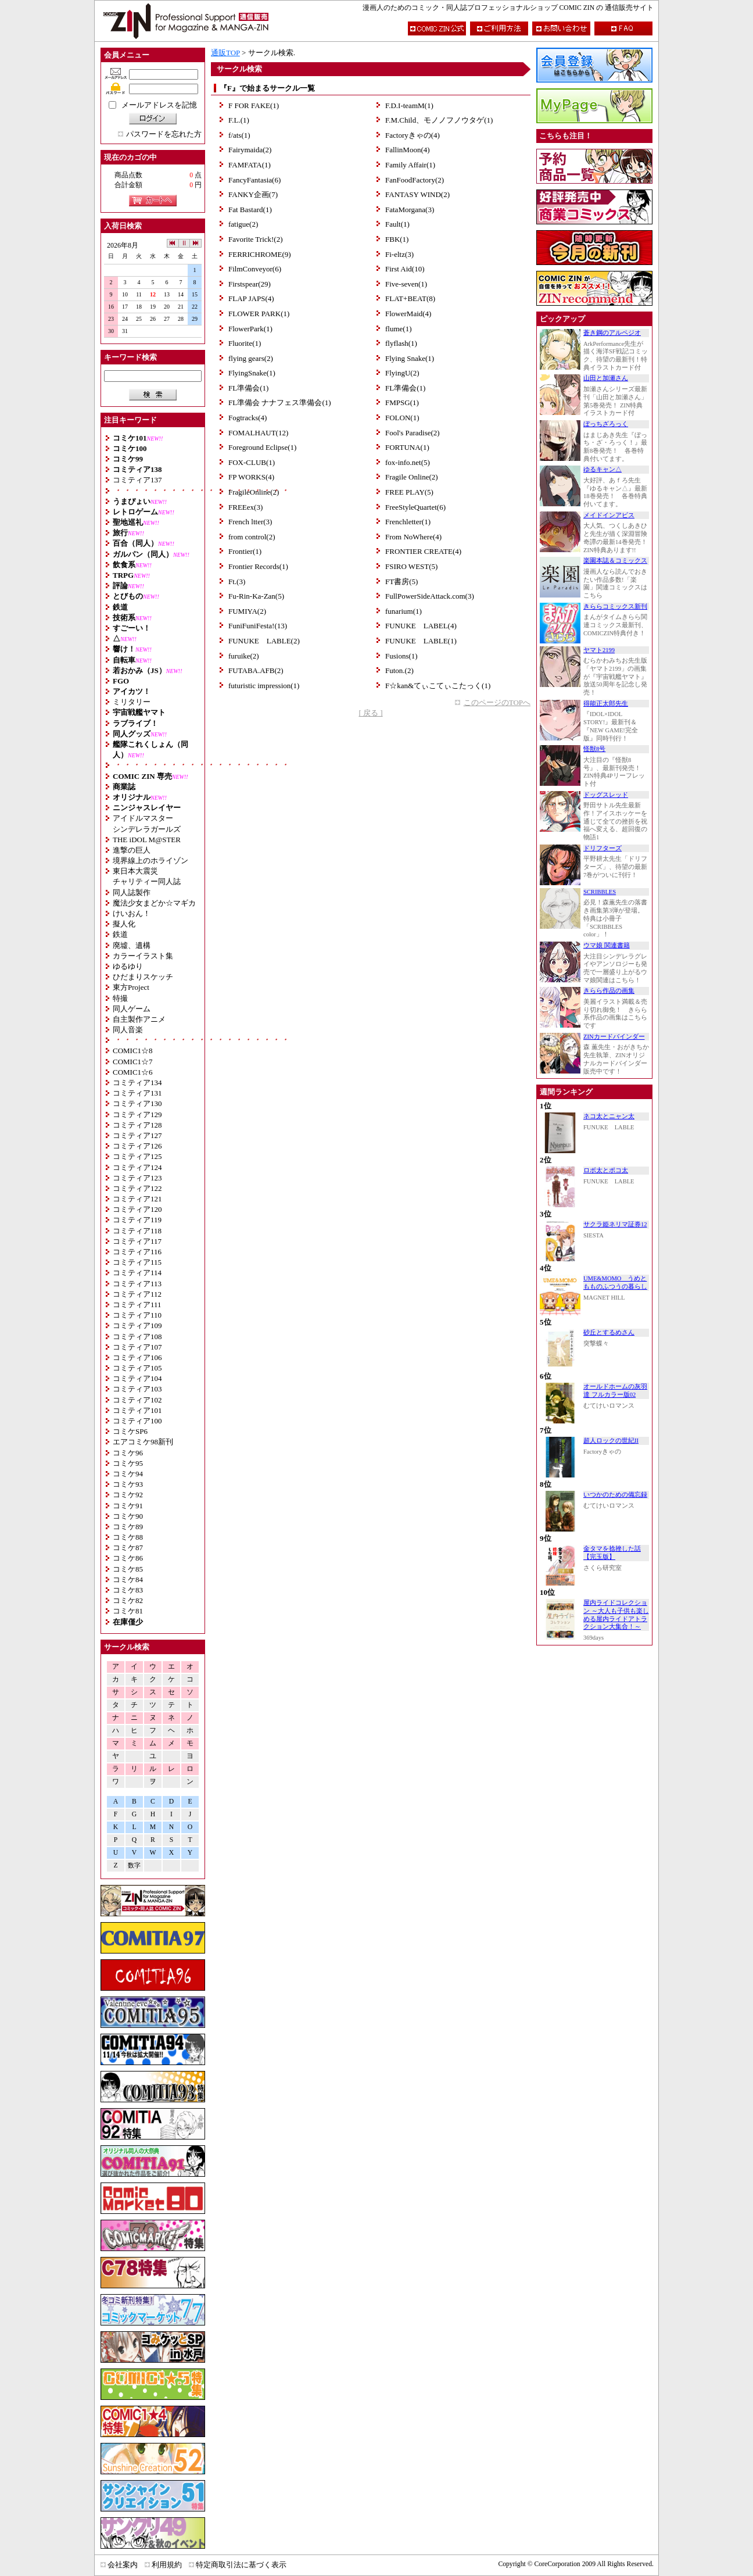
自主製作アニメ (139, 1019)
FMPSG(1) (402, 402)
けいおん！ (131, 913)
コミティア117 (137, 1241)
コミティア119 (137, 1219)
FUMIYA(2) (247, 611)
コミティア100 (137, 1420)
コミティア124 (137, 1167)
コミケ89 (128, 1526)
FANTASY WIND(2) (417, 194)
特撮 (120, 998)
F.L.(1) (238, 120)
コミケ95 (128, 1463)
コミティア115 (137, 1262)
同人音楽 (128, 1029)
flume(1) (398, 328)
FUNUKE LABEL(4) (421, 625)
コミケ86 (128, 1558)
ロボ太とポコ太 (605, 1170)
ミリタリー (131, 701)
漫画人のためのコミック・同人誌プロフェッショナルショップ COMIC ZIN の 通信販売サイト (508, 8)
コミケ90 (128, 1516)
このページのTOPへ (497, 702)
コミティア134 (137, 1082)
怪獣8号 (594, 749)
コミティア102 (137, 1400)
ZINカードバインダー (614, 1036)
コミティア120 (137, 1209)
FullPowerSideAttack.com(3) (429, 596)
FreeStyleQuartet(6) (415, 507)
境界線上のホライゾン (150, 860)
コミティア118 (137, 1230)
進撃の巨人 (131, 850)
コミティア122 (137, 1188)
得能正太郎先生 (605, 703)
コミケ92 (128, 1494)
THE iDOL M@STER (147, 839)
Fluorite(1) (244, 343)
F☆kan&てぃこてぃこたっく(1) (437, 685)
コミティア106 (137, 1357)
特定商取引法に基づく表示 (241, 2564)
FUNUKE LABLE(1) (421, 640)
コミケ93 (128, 1484)
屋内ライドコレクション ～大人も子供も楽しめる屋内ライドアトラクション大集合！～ (616, 1615)
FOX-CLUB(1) (251, 462)
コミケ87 (128, 1547)
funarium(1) (403, 611)
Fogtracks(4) (247, 417)
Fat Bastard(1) (250, 209)
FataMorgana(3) (409, 209)
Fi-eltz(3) (399, 254)
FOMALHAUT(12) (258, 432)
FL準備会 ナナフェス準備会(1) (279, 402)
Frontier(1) (244, 551)
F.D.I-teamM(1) (409, 105)
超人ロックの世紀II (611, 1440)
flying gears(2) (250, 358)
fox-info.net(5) (407, 462)
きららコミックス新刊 (615, 606)
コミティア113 (137, 1283)
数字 (134, 1865)
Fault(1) (397, 224)
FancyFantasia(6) (254, 180)
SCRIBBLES (599, 892)
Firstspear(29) (249, 284)
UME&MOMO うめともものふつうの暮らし (615, 1282)
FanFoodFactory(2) (414, 180)
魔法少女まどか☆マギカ (154, 903)
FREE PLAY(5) (409, 492)
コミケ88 (128, 1537)
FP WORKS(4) (251, 477)
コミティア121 (137, 1198)
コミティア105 (137, 1368)
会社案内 (122, 2564)
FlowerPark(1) (250, 328)
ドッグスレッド (605, 795)
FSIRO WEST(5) (411, 566)
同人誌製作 (131, 892)
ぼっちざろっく (605, 424)
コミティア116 (137, 1251)
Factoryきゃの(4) (412, 135)
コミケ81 (128, 1611)
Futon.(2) (399, 670)
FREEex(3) (245, 507)
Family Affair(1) (410, 164)
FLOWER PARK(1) (258, 313)
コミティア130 (137, 1103)
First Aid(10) (405, 268)
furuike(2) (243, 656)
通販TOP (225, 52)
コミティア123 (137, 1177)
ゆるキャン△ (602, 469)
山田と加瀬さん (605, 378)
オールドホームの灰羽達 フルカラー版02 (615, 1390)
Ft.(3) (236, 581)
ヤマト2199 (599, 650)
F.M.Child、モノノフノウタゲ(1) (439, 120)
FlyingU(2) (402, 372)
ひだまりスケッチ (143, 976)
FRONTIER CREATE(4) (423, 551)
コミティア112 (137, 1294)
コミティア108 (137, 1336)
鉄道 (120, 934)
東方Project (131, 987)
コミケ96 (128, 1452)
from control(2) (251, 536)
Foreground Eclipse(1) (262, 447)
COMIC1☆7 (133, 1061)
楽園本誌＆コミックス (615, 560)
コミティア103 (137, 1388)
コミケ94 (128, 1473)
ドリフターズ (602, 848)
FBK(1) (396, 239)
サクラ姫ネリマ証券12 (615, 1224)
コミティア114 (137, 1272)
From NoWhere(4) (413, 536)
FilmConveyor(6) (254, 268)
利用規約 (167, 2564)
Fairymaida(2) (249, 149)
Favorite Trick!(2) (255, 239)
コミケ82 (128, 1600)
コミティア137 (137, 479)
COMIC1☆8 (133, 1050)
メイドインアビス (608, 515)
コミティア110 (137, 1315)
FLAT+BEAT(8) (410, 298)
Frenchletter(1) (408, 521)
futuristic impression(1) (263, 685)
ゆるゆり (128, 966)
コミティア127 (137, 1135)
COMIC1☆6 (133, 1072)
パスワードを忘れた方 (164, 134)
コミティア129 (137, 1114)
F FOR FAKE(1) (253, 105)
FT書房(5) (401, 581)
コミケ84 (128, 1579)
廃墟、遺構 (131, 945)
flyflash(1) (401, 343)
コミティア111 (137, 1304)
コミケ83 (128, 1590)
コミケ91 (128, 1505)
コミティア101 (137, 1410)
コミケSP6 (130, 1431)
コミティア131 (137, 1093)
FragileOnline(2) (253, 492)
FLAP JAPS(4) (251, 298)
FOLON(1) (402, 417)
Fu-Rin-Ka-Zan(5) (256, 596)
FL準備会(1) (248, 388)
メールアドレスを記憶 (159, 105)
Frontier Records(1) (258, 566)
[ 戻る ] (370, 713)
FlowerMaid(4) (408, 313)
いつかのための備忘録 (615, 1494)
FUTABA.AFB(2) (256, 670)
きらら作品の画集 (608, 991)
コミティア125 (137, 1156)
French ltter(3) (250, 521)
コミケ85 (128, 1569)
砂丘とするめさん (608, 1332)
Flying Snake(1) (409, 358)
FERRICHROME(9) (259, 254)
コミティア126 (137, 1146)
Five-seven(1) (406, 284)
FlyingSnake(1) (251, 372)
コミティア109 (137, 1325)
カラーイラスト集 (143, 955)
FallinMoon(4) (407, 149)
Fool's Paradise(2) (412, 432)
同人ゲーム (131, 1008)
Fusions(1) (401, 656)
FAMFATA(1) (249, 164)
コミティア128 (137, 1125)
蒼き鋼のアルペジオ (612, 333)
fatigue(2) (243, 224)
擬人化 (124, 924)
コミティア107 (137, 1347)
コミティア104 (137, 1378)
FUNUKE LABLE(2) (264, 640)
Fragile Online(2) (411, 477)
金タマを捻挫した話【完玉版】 (612, 1552)
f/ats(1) (239, 135)
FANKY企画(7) (253, 194)
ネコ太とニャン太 (608, 1116)
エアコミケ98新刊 (143, 1441)
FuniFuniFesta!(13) (257, 625)
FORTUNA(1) (407, 447)
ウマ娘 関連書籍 (606, 945)
